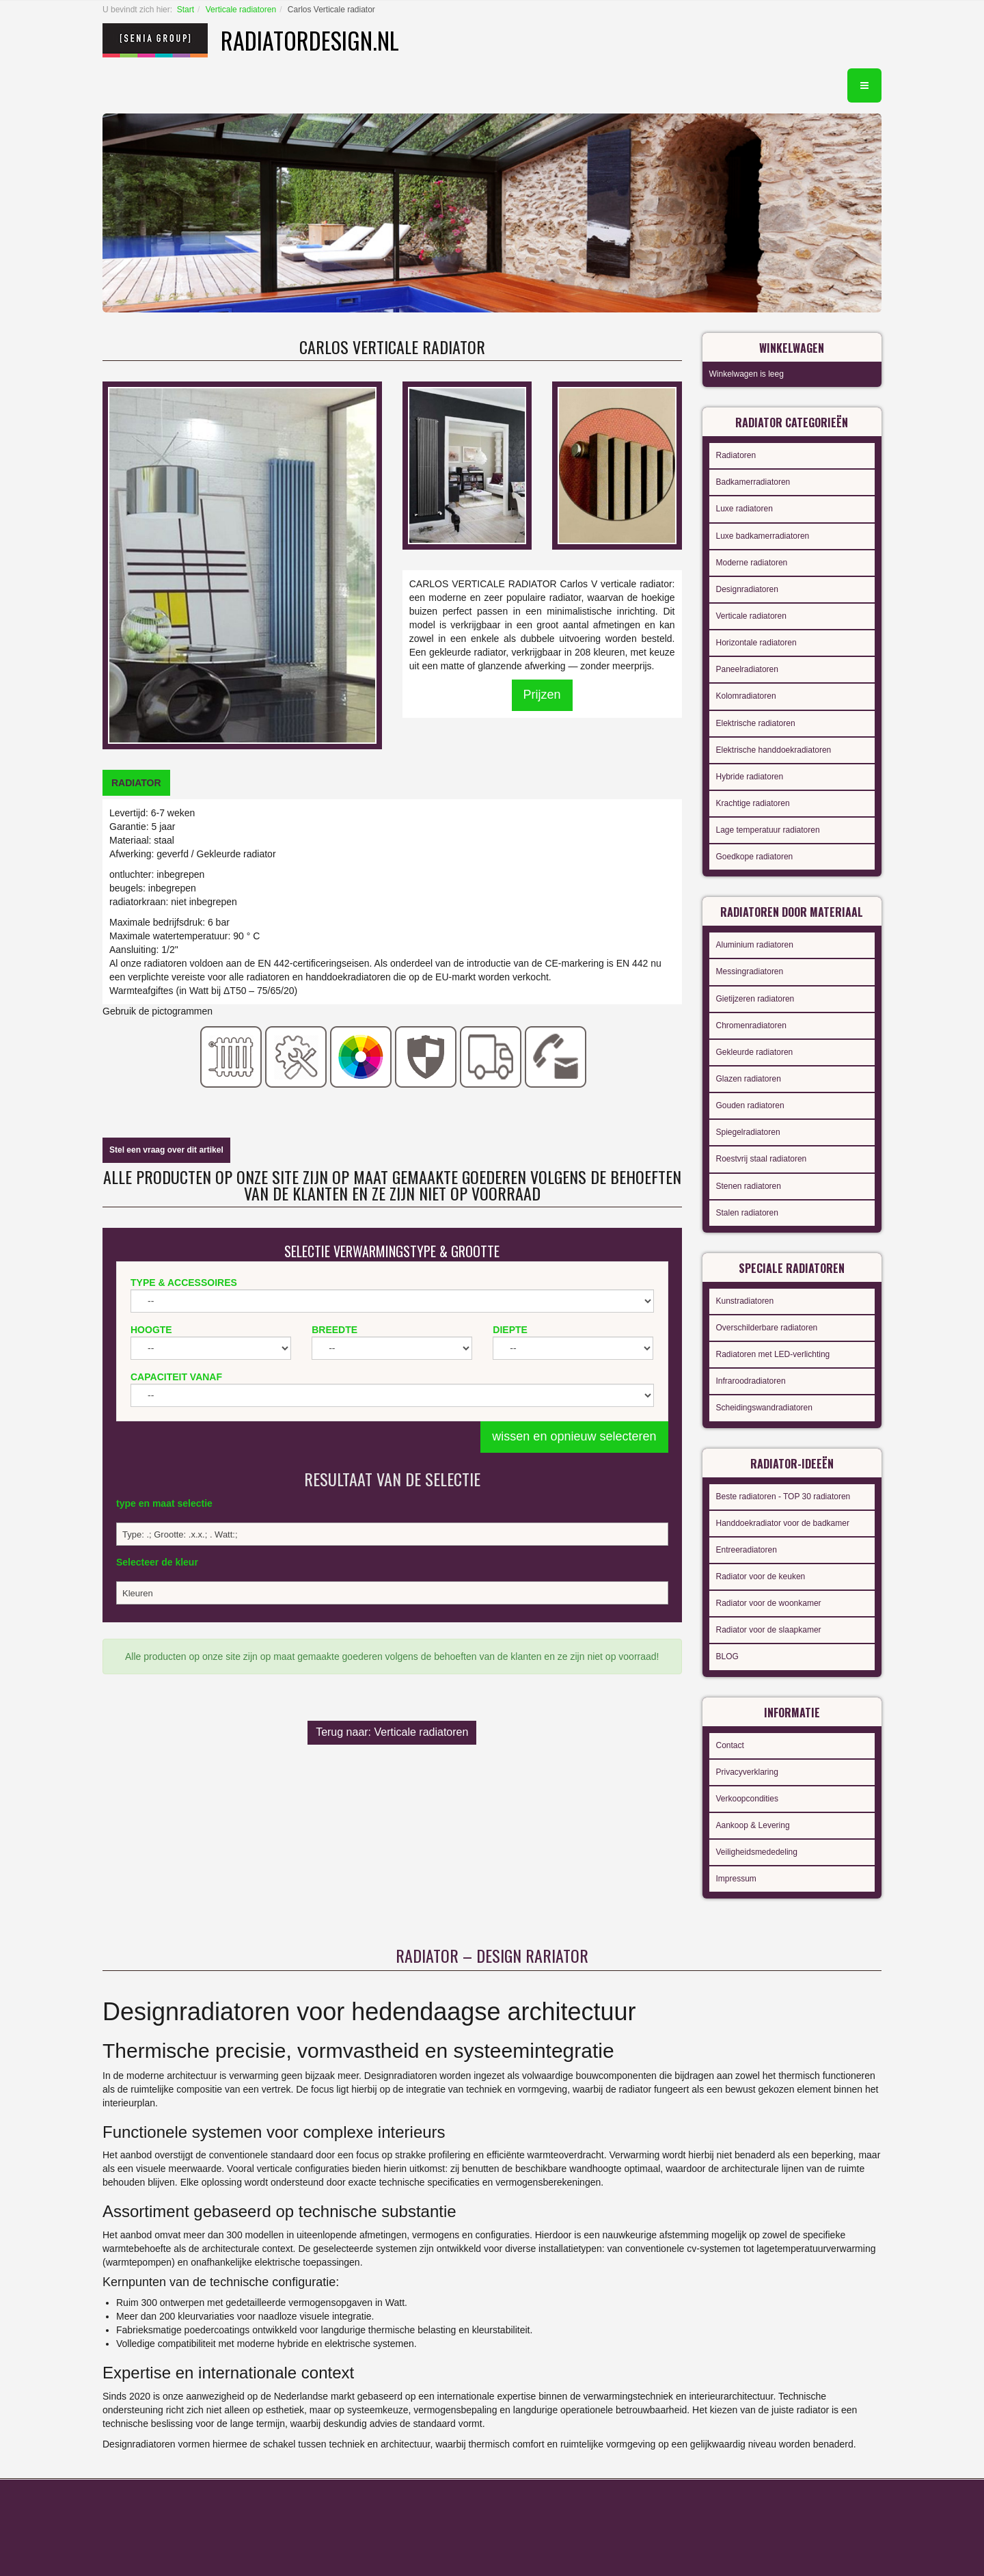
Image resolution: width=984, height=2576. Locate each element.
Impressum (736, 1878)
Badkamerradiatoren (753, 482)
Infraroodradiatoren (751, 1381)
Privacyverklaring (747, 1772)
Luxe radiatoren (744, 508)
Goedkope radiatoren (754, 856)
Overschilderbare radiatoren (767, 1327)
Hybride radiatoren (750, 776)
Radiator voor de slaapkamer (768, 1630)
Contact (730, 1745)
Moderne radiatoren (752, 562)
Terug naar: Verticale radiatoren (392, 1732)
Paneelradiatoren (747, 669)
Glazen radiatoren (748, 1079)
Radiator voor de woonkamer (768, 1603)
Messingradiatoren (750, 971)
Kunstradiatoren (745, 1301)
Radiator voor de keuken (761, 1576)
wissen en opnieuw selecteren (574, 1436)
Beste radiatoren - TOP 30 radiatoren (783, 1496)
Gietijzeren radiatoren (755, 999)
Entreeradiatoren (746, 1550)
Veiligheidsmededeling (756, 1852)
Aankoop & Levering (753, 1825)
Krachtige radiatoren (753, 803)
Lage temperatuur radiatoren (768, 830)
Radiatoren (736, 455)
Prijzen (542, 694)
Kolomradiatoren (746, 696)
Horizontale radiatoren (756, 642)
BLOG (727, 1656)
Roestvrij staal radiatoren (761, 1159)
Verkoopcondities (747, 1798)
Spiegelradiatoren (748, 1132)
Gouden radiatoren (750, 1105)
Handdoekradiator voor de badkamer (782, 1523)
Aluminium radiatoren (754, 945)
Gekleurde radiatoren (754, 1052)
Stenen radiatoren (748, 1186)
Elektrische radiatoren (755, 723)
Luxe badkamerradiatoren (763, 536)
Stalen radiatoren (747, 1213)
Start (185, 9)
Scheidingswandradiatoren (764, 1407)
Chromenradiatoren (751, 1025)
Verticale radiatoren (241, 9)
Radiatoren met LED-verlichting (773, 1354)
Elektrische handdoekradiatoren (774, 750)
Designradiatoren (747, 589)
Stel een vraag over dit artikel (166, 1150)
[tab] (136, 783)
